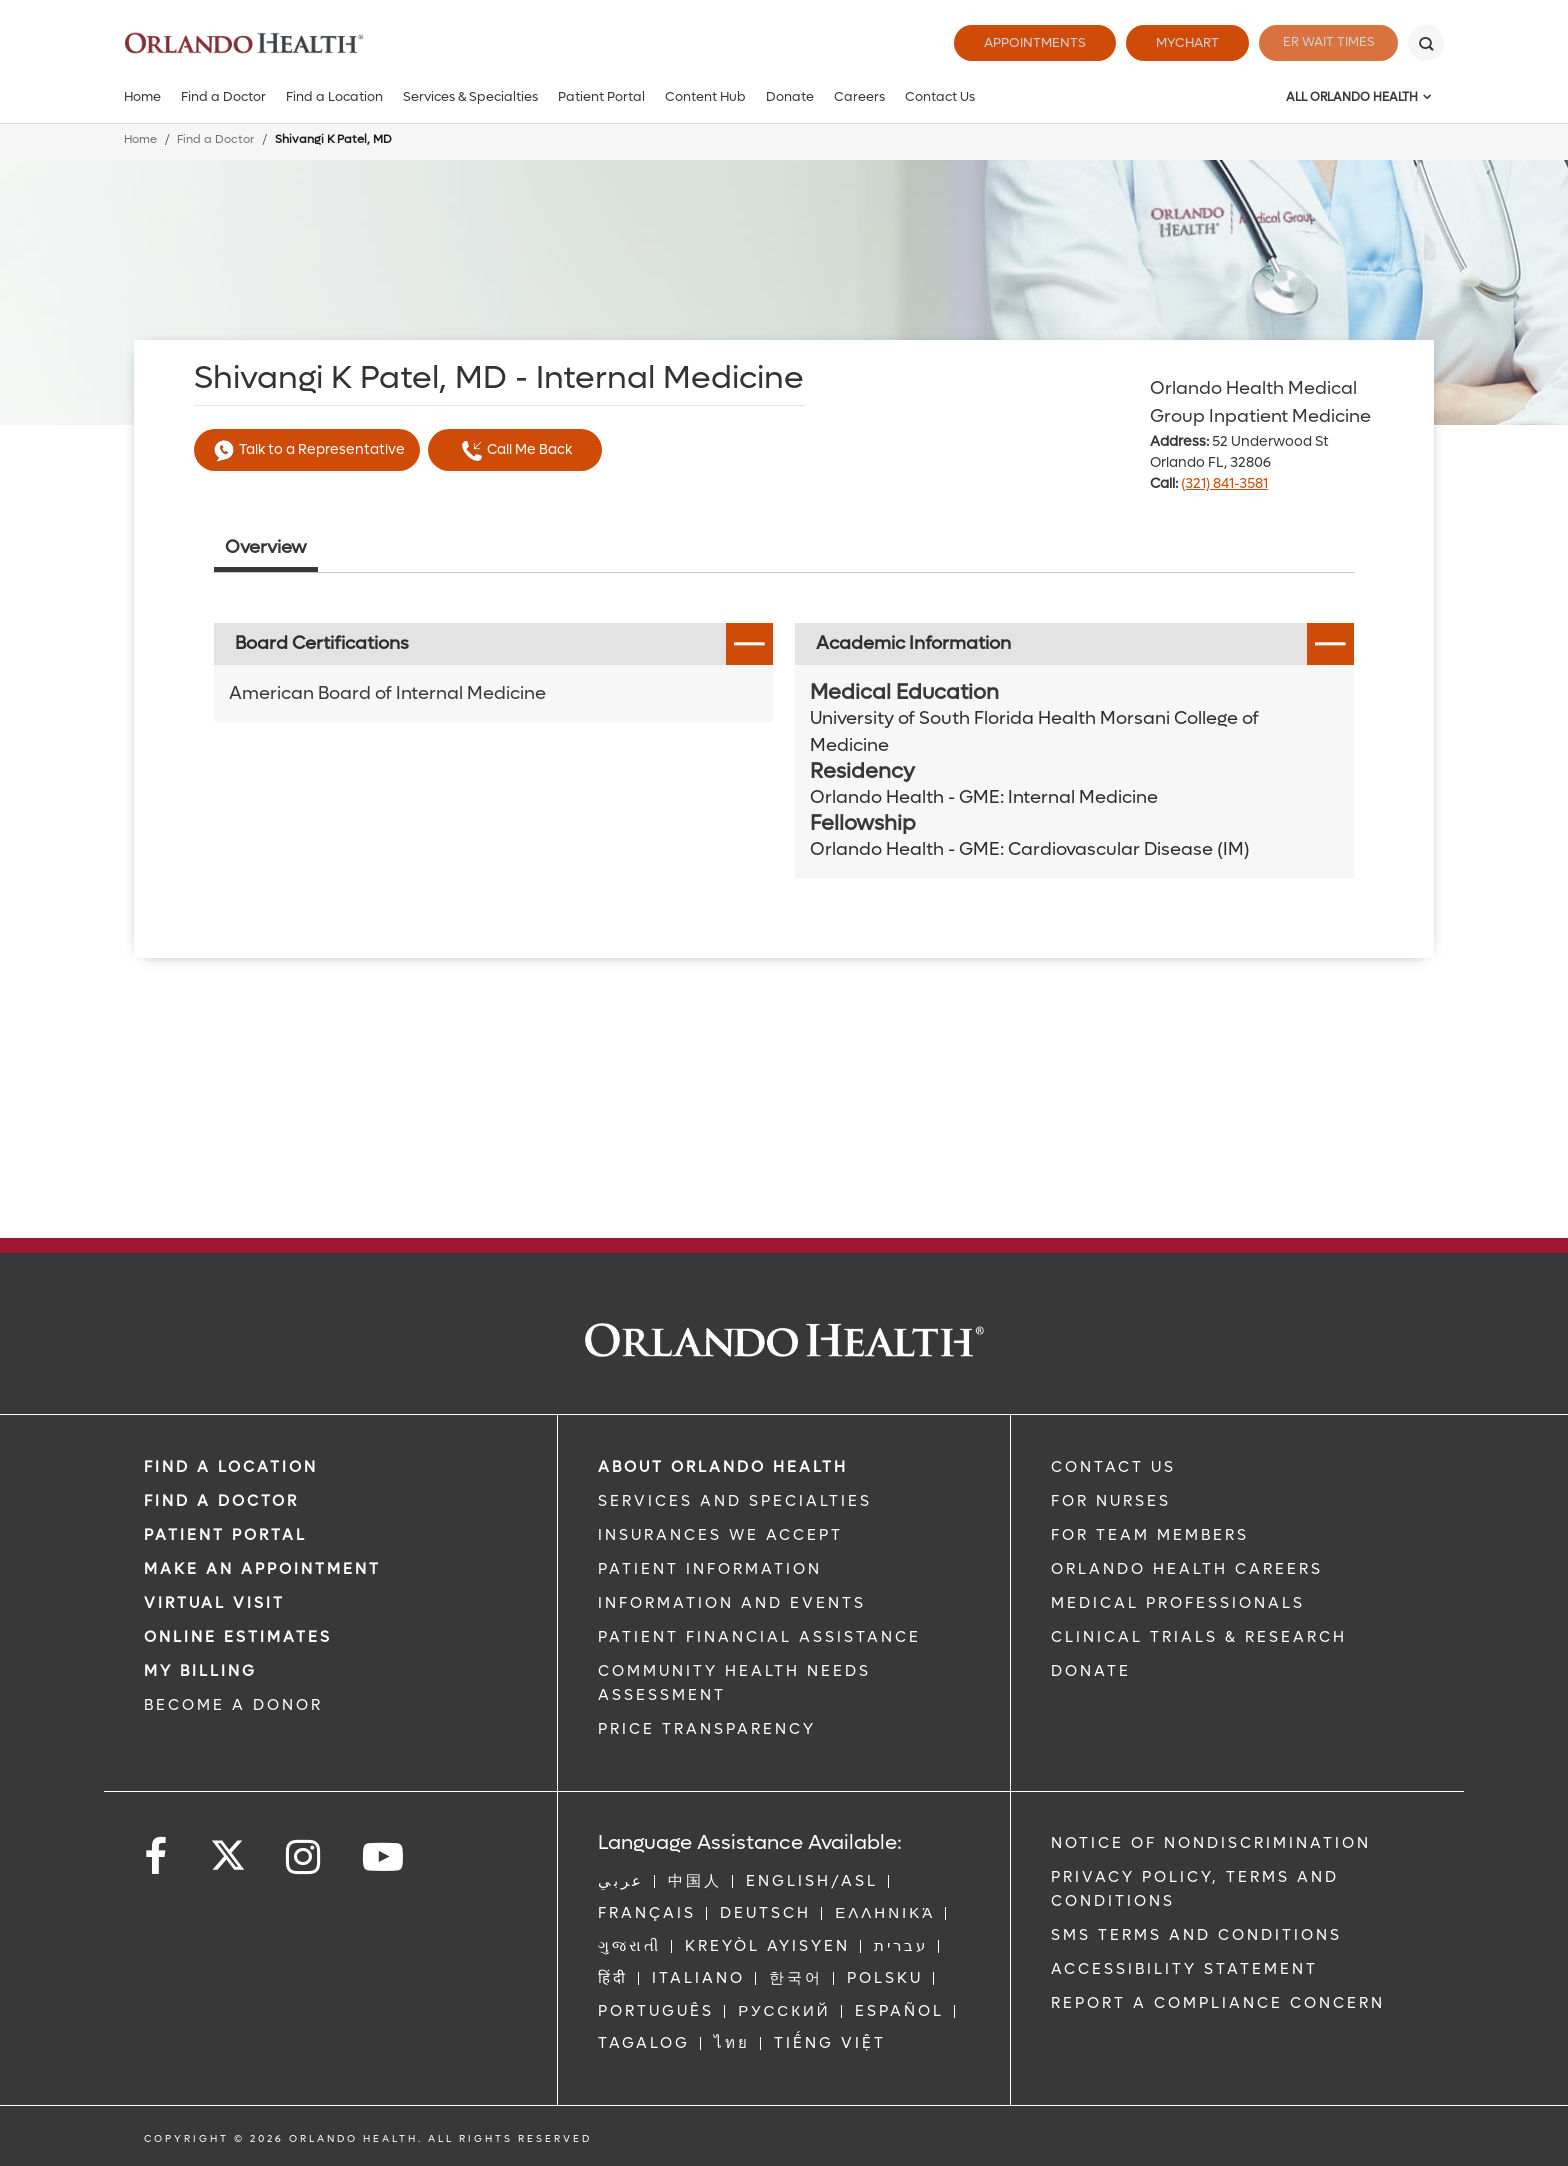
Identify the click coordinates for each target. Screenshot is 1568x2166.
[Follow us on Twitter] (228, 1849)
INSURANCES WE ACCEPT (720, 1535)
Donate (790, 96)
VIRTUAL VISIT (214, 1603)
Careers (859, 96)
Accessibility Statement (1184, 1969)
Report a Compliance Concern (1218, 2003)
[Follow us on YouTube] (384, 1857)
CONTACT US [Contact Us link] (1113, 1467)
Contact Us (940, 96)
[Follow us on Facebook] (157, 1857)
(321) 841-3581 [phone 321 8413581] (1224, 483)
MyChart (1174, 42)
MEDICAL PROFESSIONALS (1178, 1603)
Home (142, 96)
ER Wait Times (1322, 42)
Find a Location (334, 96)
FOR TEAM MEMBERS (1150, 1535)
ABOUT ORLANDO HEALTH (723, 1467)
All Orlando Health (1352, 97)
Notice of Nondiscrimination (1211, 1843)
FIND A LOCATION (231, 1467)
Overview (266, 547)
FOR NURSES (1111, 1501)
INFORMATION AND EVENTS (732, 1603)
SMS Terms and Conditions (1196, 1935)
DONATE (1091, 1671)
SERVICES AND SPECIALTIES (735, 1501)
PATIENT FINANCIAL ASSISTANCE (759, 1637)
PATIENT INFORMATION (710, 1569)
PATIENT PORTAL (225, 1535)
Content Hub (705, 96)
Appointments (1022, 42)
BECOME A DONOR (233, 1705)
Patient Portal (601, 96)
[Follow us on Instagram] (304, 1857)
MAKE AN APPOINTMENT (262, 1569)
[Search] (1426, 43)
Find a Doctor (223, 96)
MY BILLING (200, 1671)
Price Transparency (707, 1729)
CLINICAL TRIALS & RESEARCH (1199, 1637)
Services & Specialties (470, 96)
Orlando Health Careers (1187, 1569)
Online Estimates (238, 1637)
